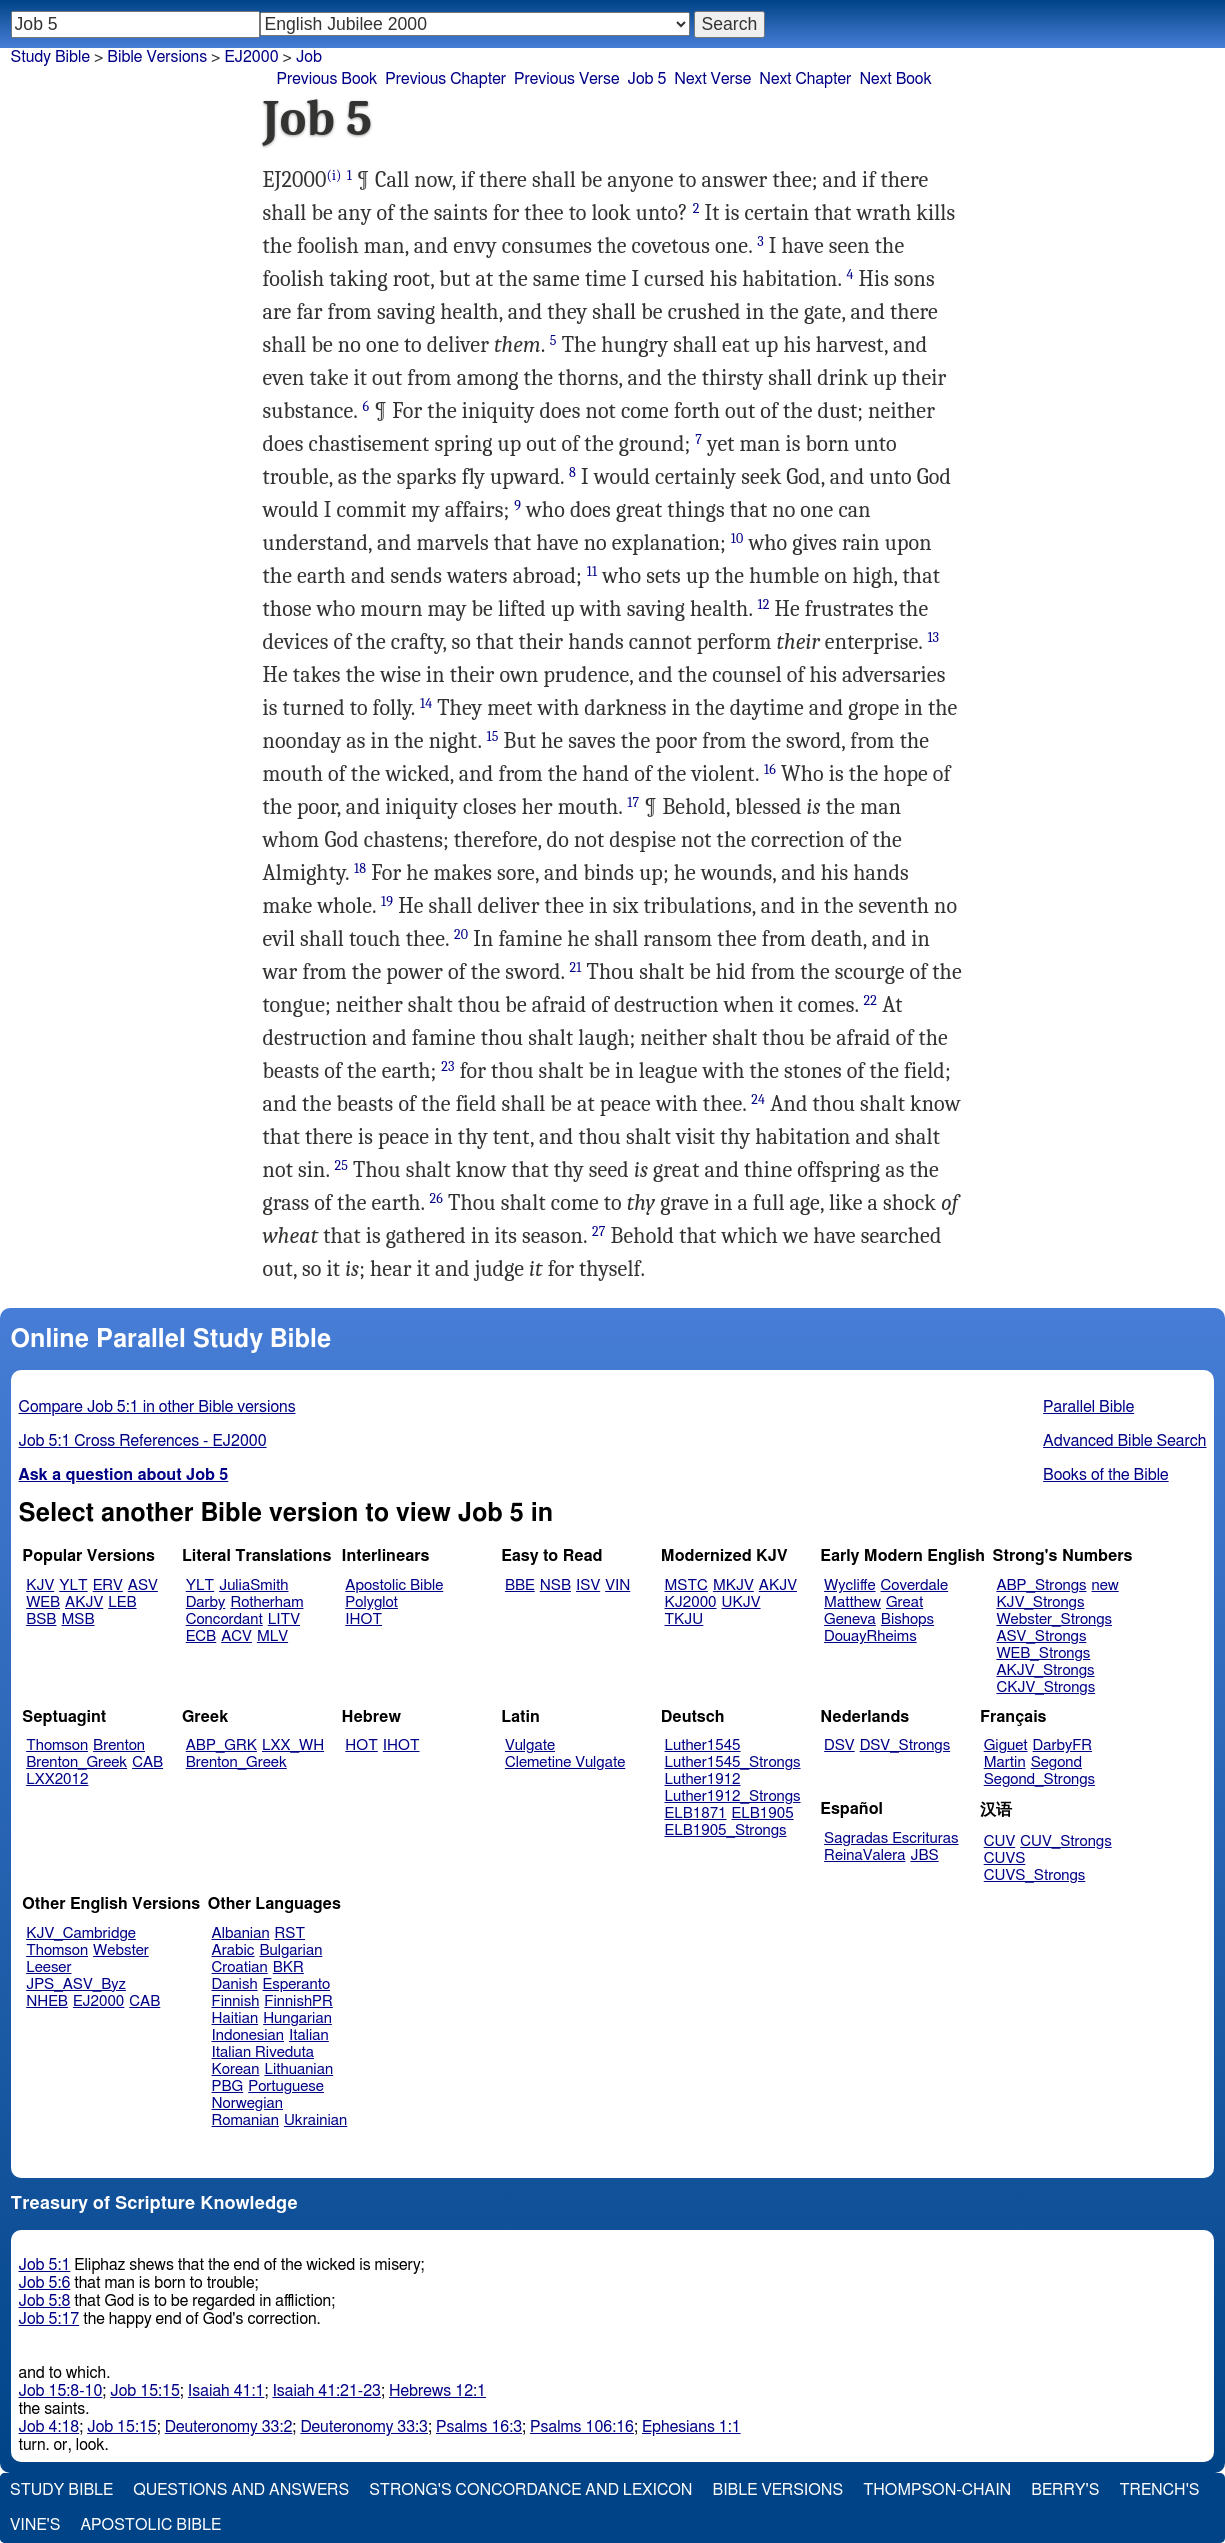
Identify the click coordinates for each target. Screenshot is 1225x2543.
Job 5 (646, 79)
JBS (924, 1855)
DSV (839, 1745)
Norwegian (247, 2103)
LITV (284, 1619)
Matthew (852, 1602)
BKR (288, 1967)
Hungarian (297, 2018)
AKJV (84, 1602)
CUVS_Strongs (1035, 1875)
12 (763, 604)
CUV (1000, 1841)
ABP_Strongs (1041, 1585)
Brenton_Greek (76, 1762)
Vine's (35, 2525)
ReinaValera (864, 1855)
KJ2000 (691, 1602)
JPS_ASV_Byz (76, 1984)
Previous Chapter (445, 79)
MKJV (733, 1585)
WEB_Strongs (1043, 1653)
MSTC (686, 1585)
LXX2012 (57, 1779)
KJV (40, 1585)
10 (737, 538)
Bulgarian (290, 1950)
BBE (520, 1585)
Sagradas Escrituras (891, 1838)
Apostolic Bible (150, 2525)
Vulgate (530, 1745)
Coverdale (915, 1585)
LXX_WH (293, 1745)
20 (461, 934)
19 (387, 901)
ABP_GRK (221, 1745)
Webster (121, 1950)
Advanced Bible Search (1124, 1441)
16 (770, 769)
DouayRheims (870, 1636)
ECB (201, 1636)
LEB (122, 1602)
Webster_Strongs (1054, 1619)
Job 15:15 (145, 2391)
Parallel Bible (1088, 1407)
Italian (309, 2035)
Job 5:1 (45, 2265)
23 (447, 1066)
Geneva (850, 1619)
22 (871, 1000)
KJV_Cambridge (81, 1933)
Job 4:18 (49, 2427)
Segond (1056, 1762)
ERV (108, 1585)
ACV (236, 1636)
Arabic (233, 1950)
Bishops (907, 1619)
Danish (235, 1984)
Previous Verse (566, 79)
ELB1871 (696, 1813)
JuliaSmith (253, 1585)
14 (426, 703)
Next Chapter (805, 79)
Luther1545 (703, 1745)
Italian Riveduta (263, 2052)
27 (599, 1231)
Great (904, 1602)
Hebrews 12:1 (437, 2391)
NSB (555, 1585)
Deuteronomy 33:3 (364, 2427)
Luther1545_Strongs (733, 1762)
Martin (1005, 1762)
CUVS (1005, 1858)
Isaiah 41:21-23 (326, 2391)
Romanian (245, 2120)
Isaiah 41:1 (226, 2391)
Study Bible (50, 57)
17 (633, 802)
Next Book (895, 79)
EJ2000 (251, 57)
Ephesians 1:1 (691, 2427)
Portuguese (286, 2086)
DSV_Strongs (905, 1745)
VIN (617, 1585)
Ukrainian (315, 2120)
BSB (41, 1619)
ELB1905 (763, 1813)
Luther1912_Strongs (733, 1796)
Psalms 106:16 (582, 2427)
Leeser (48, 1967)
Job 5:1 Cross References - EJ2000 (143, 1441)
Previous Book (327, 79)
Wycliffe (849, 1585)
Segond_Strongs (1039, 1779)
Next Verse (712, 79)
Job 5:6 (45, 2283)
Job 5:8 (45, 2301)
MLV (272, 1636)
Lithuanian (298, 2069)
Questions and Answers (241, 2490)
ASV (143, 1585)
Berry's (1065, 2490)
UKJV (741, 1602)
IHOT (363, 1619)
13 (933, 637)
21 (576, 967)
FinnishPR (298, 2001)
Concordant (224, 1619)
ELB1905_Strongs (726, 1830)
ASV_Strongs (1041, 1636)
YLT (73, 1585)
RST (290, 1933)
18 (360, 868)
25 (341, 1165)
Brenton (119, 1745)
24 (758, 1099)
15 (493, 736)
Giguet (1006, 1745)
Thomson (57, 1745)
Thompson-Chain (937, 2490)
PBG (228, 2086)
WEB (43, 1602)
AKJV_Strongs (1045, 1670)
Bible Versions (157, 57)
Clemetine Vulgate (565, 1762)
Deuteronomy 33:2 (229, 2427)
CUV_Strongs (1065, 1841)
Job (309, 57)
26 (437, 1198)
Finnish (236, 2001)
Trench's (1159, 2490)
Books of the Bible (1106, 1475)
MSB (77, 1619)
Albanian (241, 1933)
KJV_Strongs (1040, 1602)
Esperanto (297, 1984)
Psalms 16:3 (479, 2427)
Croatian (240, 1967)
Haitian (235, 2018)
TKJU (684, 1619)
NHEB (47, 2001)
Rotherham (266, 1602)
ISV (588, 1585)
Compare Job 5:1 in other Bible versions (157, 1407)
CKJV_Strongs (1045, 1687)
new (1105, 1585)
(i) (334, 175)
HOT (361, 1745)
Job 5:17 (49, 2319)
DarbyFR (1063, 1745)
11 (592, 571)
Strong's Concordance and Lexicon (530, 2490)
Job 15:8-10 (61, 2391)
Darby (206, 1602)
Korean (236, 2069)
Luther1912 (703, 1779)
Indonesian (248, 2035)
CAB (147, 1762)
